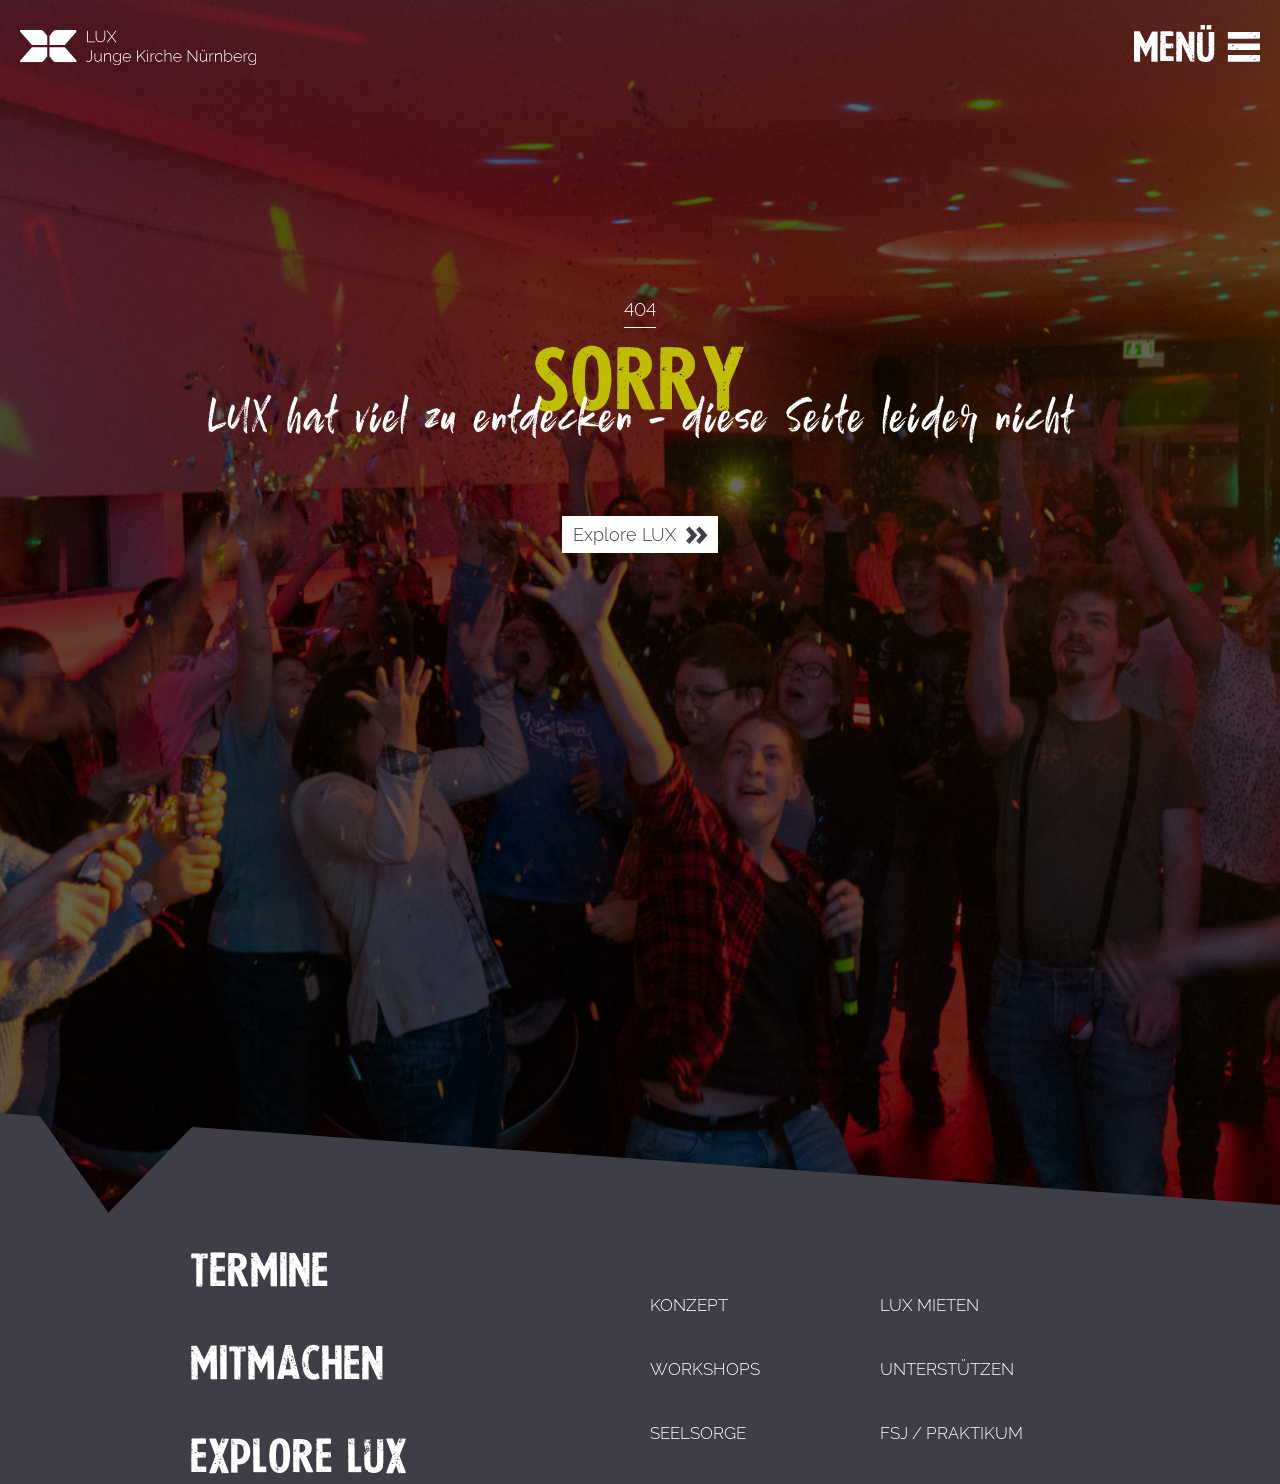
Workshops (705, 1369)
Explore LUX (640, 535)
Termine (259, 1270)
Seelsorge (698, 1433)
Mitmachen (287, 1363)
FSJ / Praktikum (951, 1433)
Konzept (689, 1305)
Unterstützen (947, 1369)
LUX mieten (929, 1305)
